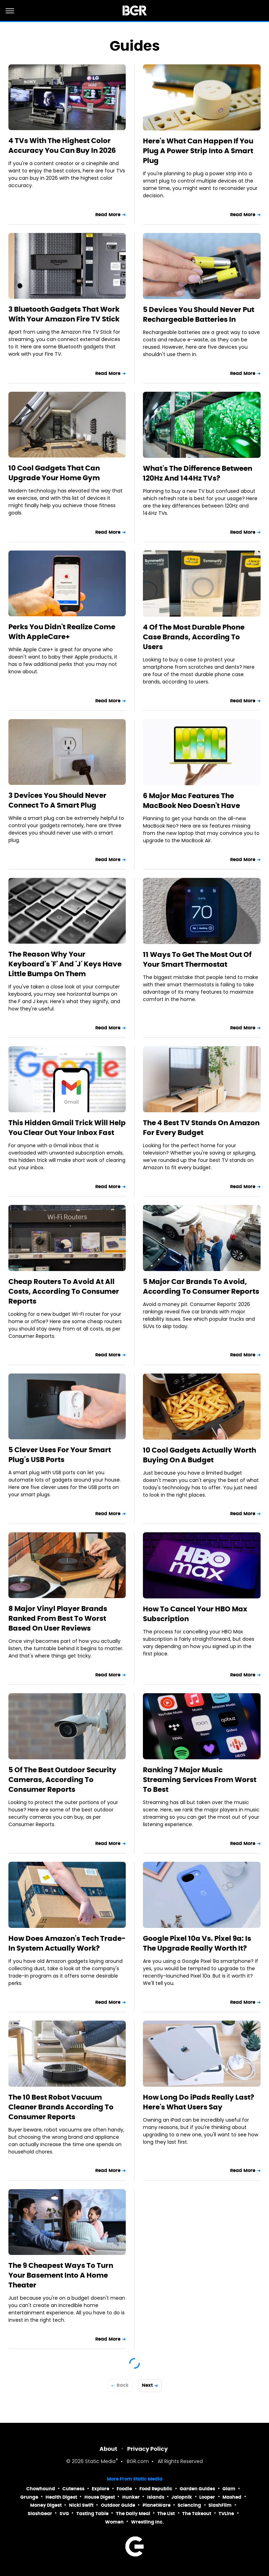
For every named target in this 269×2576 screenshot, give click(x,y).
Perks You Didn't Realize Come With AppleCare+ (61, 631)
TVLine (226, 2514)
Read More (107, 215)
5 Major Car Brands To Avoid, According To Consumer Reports (201, 1286)
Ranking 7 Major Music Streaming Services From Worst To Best (199, 1779)
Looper (207, 2497)
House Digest (99, 2497)
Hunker (131, 2497)
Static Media (100, 2462)
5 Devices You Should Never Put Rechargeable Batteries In (198, 314)
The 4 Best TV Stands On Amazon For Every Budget (201, 1127)
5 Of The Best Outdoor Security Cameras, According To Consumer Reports (62, 1779)
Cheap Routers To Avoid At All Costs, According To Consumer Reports (63, 1291)
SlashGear (40, 2514)
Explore (100, 2489)
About (108, 2449)
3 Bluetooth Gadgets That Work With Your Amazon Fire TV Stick (63, 314)
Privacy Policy (147, 2449)
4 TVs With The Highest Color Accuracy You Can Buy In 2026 (62, 145)
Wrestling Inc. (147, 2522)
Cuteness (73, 2489)
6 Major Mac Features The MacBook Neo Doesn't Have (191, 800)
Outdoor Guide (118, 2505)
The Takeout (196, 2514)
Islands (155, 2497)
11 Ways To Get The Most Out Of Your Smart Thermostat (197, 959)
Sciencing (189, 2505)
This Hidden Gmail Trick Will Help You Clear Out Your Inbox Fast (67, 1127)
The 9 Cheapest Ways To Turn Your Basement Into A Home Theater (60, 2275)
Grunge (29, 2497)
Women (114, 2522)
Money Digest (46, 2505)
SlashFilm (220, 2505)
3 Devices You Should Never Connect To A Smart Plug (57, 800)
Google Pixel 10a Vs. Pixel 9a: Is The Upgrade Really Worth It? (197, 1943)
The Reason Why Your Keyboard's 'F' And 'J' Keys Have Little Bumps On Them (65, 964)
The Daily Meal (133, 2514)
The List (166, 2514)
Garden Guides (197, 2489)
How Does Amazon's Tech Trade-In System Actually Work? (67, 1943)
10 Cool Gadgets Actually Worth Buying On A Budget (199, 1455)
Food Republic (155, 2489)
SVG (64, 2514)
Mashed (231, 2497)
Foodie (124, 2489)
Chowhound (40, 2489)
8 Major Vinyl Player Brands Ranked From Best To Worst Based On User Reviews (57, 1618)
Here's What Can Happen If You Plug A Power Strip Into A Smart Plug (198, 150)
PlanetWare (157, 2505)
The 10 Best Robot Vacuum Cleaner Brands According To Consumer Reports (60, 2107)
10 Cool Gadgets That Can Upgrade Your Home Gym (54, 472)
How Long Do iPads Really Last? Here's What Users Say (198, 2102)
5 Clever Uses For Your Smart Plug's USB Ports (59, 1454)
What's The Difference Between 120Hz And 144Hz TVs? (197, 473)
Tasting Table (92, 2514)
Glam (228, 2489)
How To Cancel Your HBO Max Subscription (195, 1613)
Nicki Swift (81, 2505)
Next (147, 2385)
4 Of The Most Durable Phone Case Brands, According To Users (193, 637)
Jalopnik (181, 2497)
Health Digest (61, 2497)
